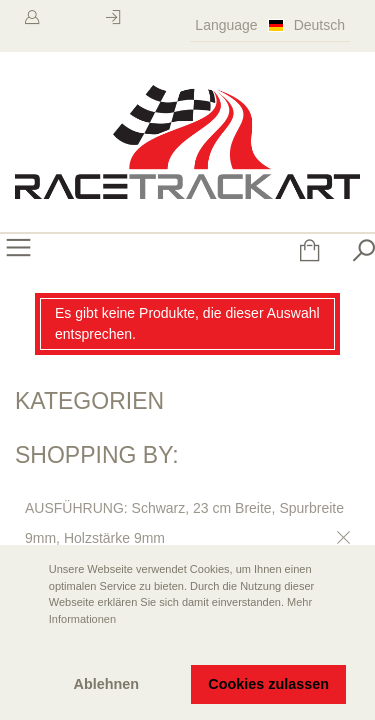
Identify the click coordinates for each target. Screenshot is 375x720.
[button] (31, 647)
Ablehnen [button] (107, 684)
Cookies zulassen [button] (268, 684)
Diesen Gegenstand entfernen (340, 538)
